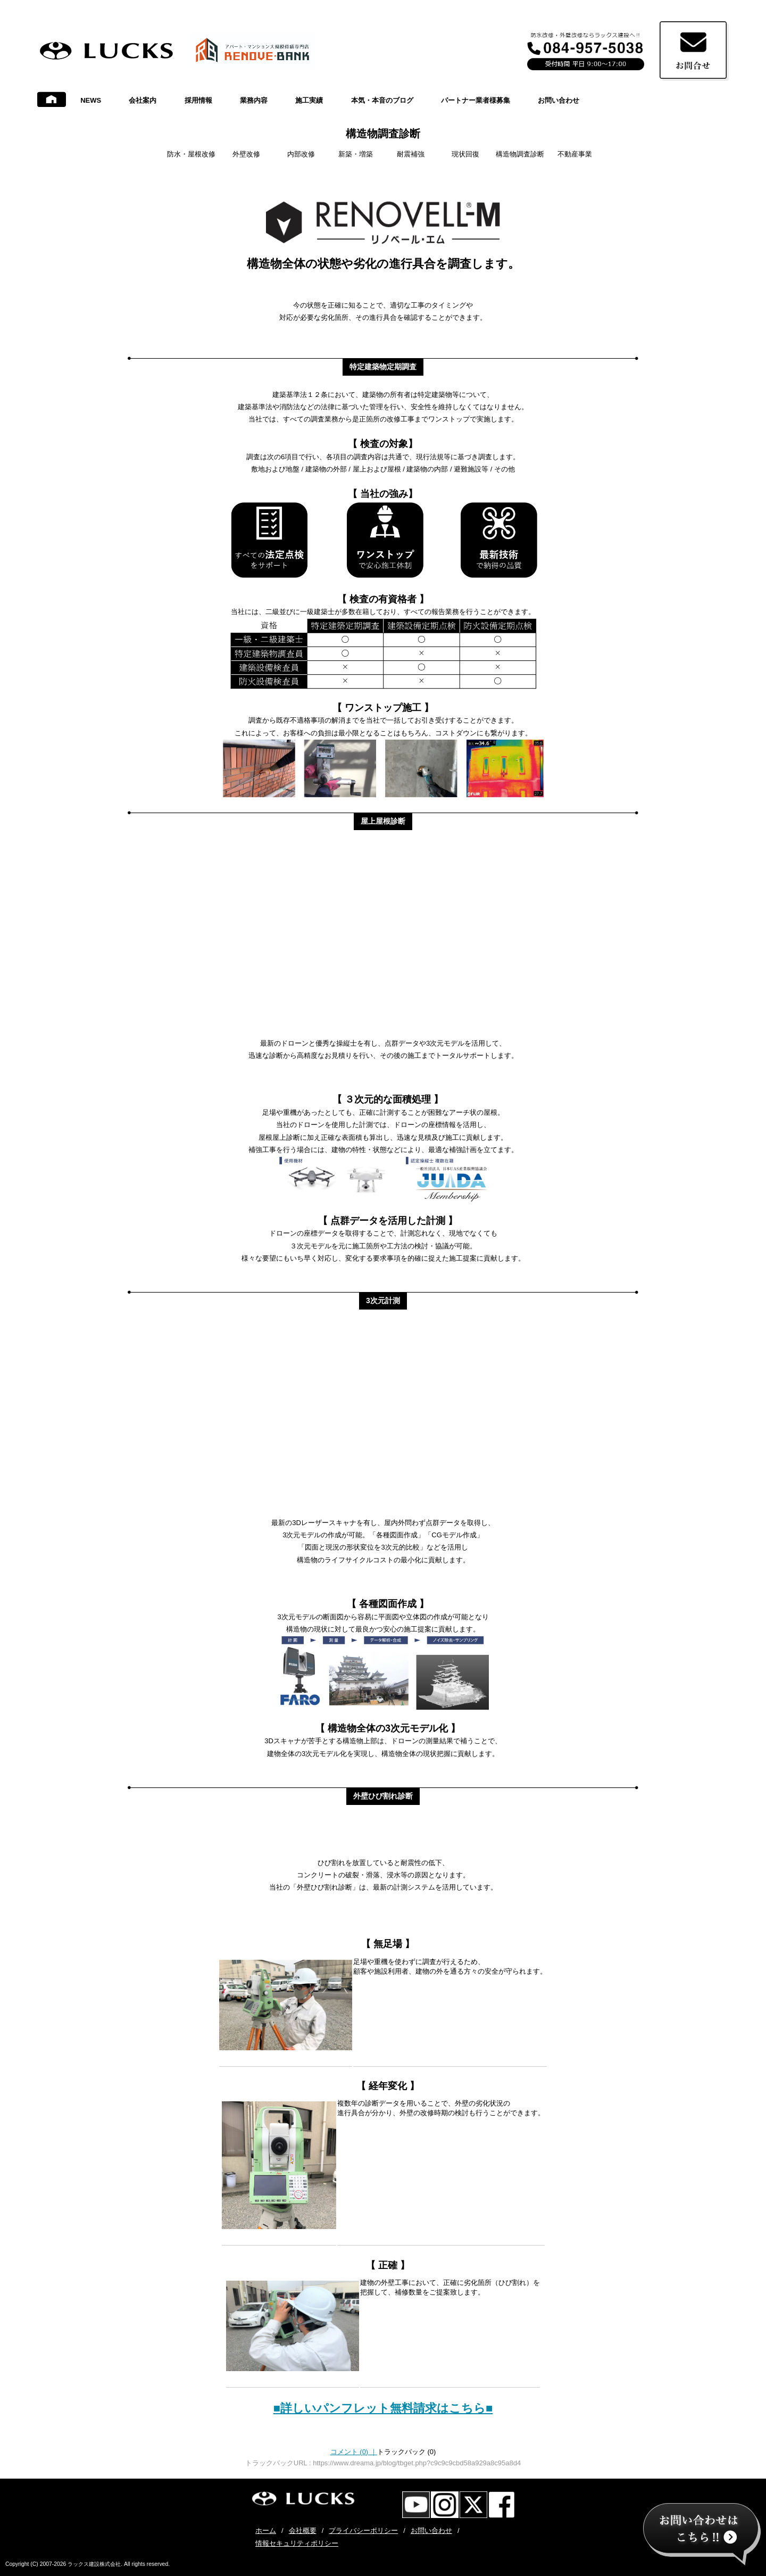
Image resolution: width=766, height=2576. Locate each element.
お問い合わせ (558, 100)
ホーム (265, 2530)
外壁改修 (246, 154)
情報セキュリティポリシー (296, 2543)
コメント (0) (353, 2452)
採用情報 (198, 100)
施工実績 (309, 100)
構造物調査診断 (383, 133)
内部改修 (301, 154)
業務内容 (254, 100)
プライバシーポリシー (363, 2530)
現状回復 (465, 154)
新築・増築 (355, 154)
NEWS (90, 100)
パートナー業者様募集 (475, 100)
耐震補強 (410, 154)
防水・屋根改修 (191, 154)
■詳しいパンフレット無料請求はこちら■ (383, 2408)
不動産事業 (574, 154)
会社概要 (303, 2530)
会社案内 (142, 100)
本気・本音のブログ (382, 100)
